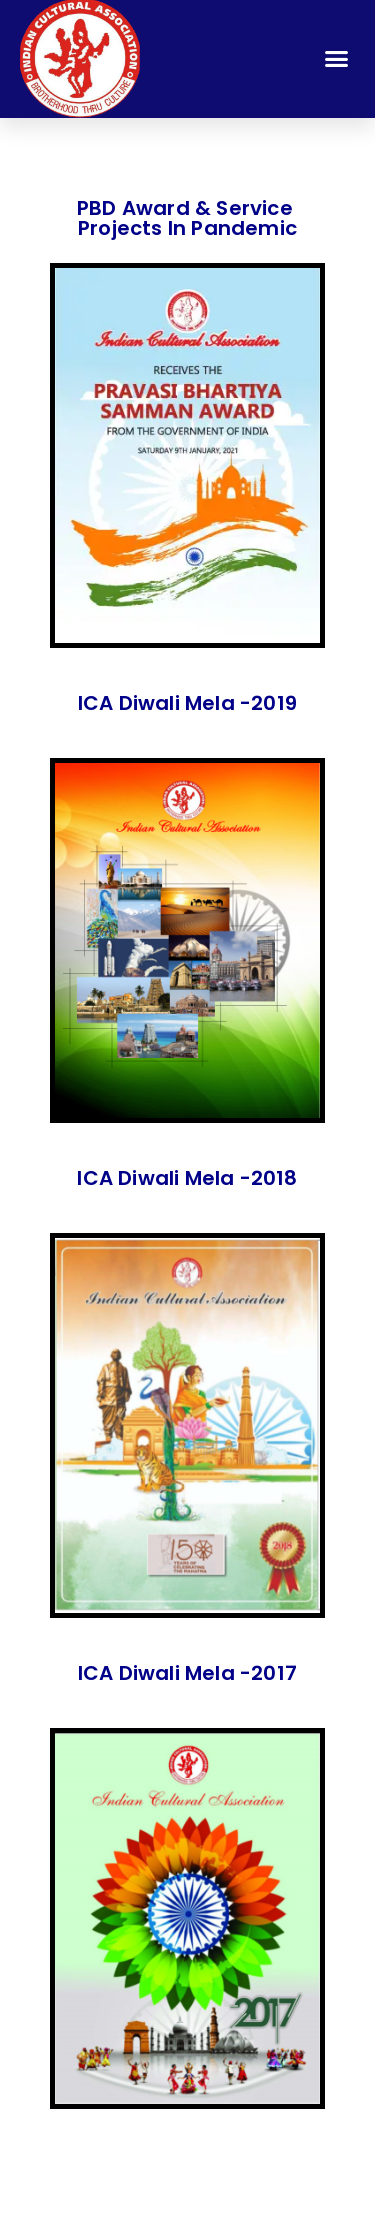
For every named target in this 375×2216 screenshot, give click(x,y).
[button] (337, 58)
